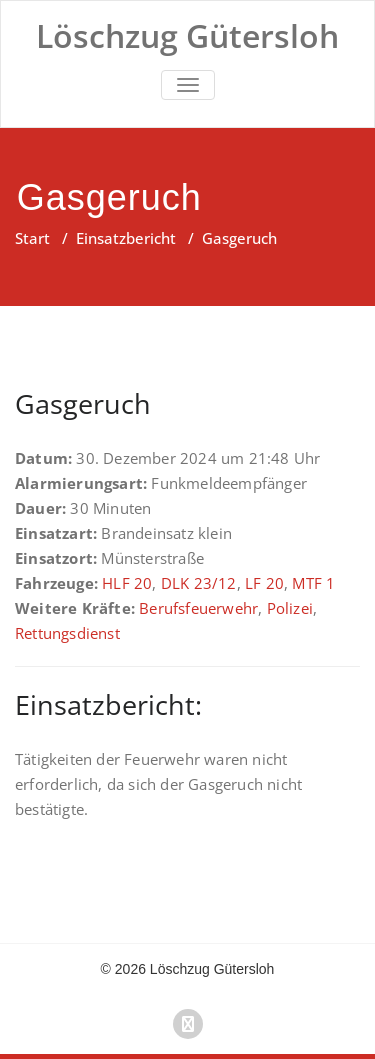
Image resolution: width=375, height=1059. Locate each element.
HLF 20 (127, 583)
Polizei (290, 608)
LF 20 (264, 583)
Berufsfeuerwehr (198, 608)
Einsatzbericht (126, 238)
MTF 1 (313, 583)
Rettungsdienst (67, 633)
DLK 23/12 (199, 583)
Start (32, 238)
